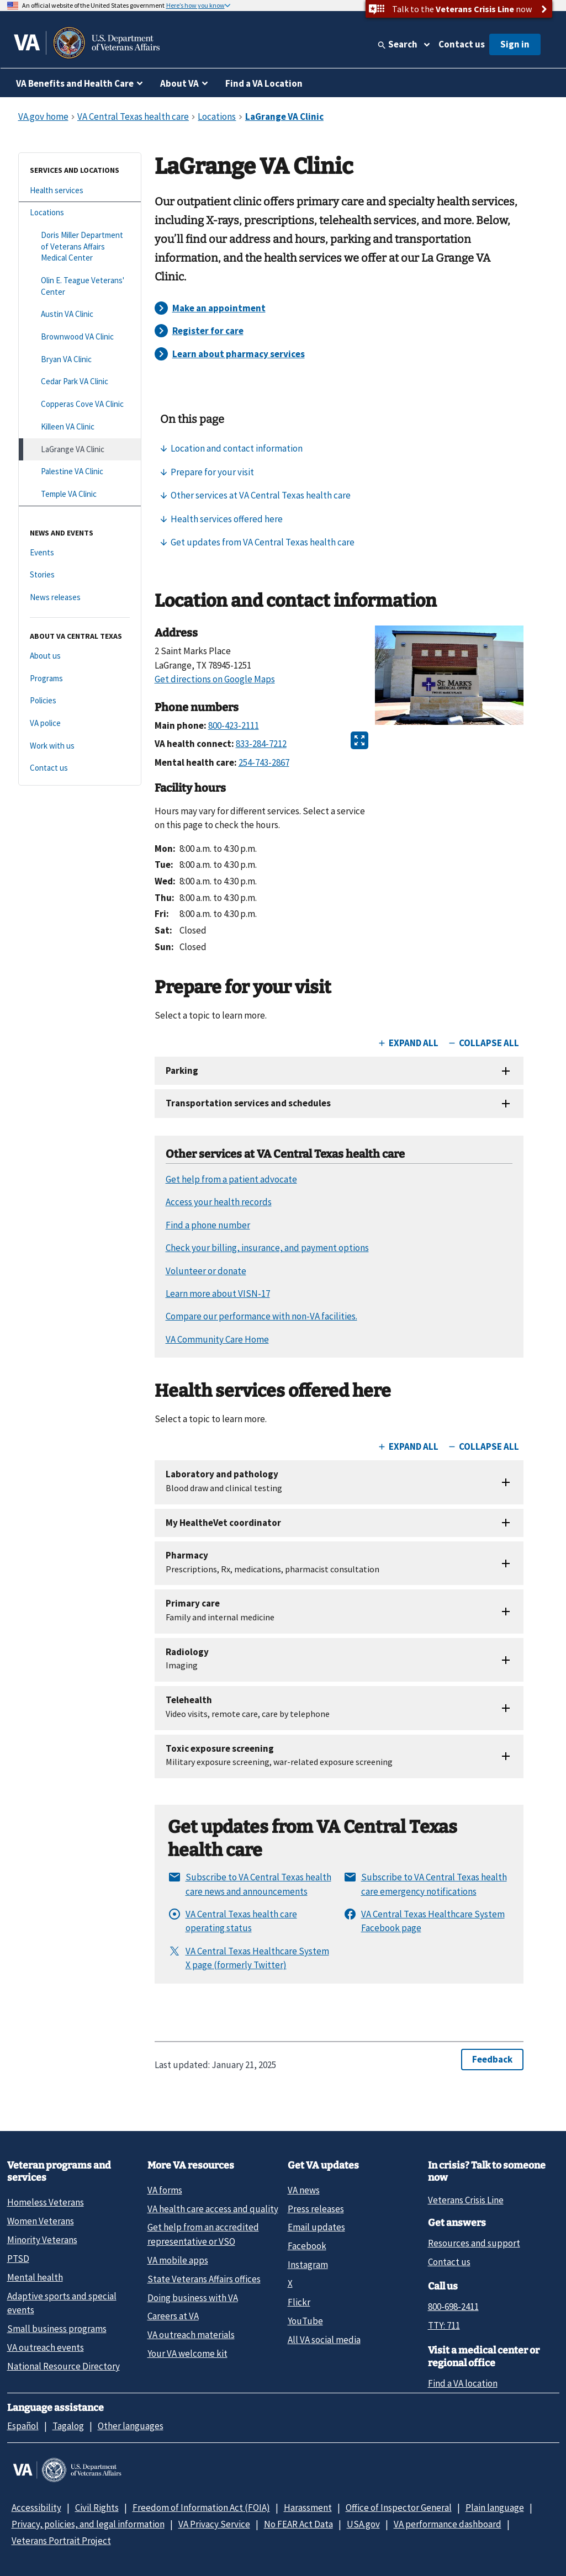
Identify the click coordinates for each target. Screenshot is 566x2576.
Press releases (316, 2209)
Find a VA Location (264, 83)
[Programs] (80, 678)
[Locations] (80, 213)
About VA (179, 83)
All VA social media (324, 2340)
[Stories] (80, 575)
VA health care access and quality (212, 2209)
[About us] (80, 656)
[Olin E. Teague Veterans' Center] (80, 286)
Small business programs (57, 2329)
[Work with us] (80, 746)
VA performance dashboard (447, 2524)
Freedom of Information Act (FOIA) (201, 2507)
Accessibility (36, 2507)
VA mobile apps (177, 2260)
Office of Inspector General (399, 2507)
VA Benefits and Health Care (75, 83)
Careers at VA (173, 2316)
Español (23, 2426)
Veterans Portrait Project (61, 2541)
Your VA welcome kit (187, 2353)
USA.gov (363, 2524)
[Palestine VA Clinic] (80, 471)
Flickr (299, 2302)
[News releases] (80, 597)
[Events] (80, 553)
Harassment (308, 2507)
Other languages (130, 2426)
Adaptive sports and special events (62, 2303)
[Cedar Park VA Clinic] (80, 381)
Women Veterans (40, 2221)
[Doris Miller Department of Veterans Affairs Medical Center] (80, 246)
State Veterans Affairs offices (204, 2279)
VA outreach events (45, 2347)
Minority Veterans (42, 2240)
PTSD (18, 2258)
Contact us (461, 44)
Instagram (308, 2265)
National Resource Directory (63, 2366)
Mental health (35, 2277)
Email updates (316, 2227)
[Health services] (80, 190)
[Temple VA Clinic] (80, 494)
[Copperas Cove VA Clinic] (80, 404)
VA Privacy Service (214, 2524)
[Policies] (80, 701)
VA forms (164, 2190)
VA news (304, 2190)
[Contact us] (80, 768)
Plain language (495, 2507)
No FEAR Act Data (298, 2524)
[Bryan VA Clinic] (80, 359)
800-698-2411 (453, 2307)
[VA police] (80, 723)
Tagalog (68, 2426)
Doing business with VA (192, 2298)
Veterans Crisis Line (466, 2200)
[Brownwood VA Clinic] (80, 337)
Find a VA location (463, 2383)
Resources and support (474, 2243)
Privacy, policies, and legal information (88, 2524)
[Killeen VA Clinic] (80, 427)
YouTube (305, 2321)
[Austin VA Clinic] (80, 314)
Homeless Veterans (45, 2202)
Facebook (307, 2246)
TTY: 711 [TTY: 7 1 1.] (444, 2325)
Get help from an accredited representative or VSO (203, 2234)
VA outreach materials (191, 2335)
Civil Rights (97, 2507)
